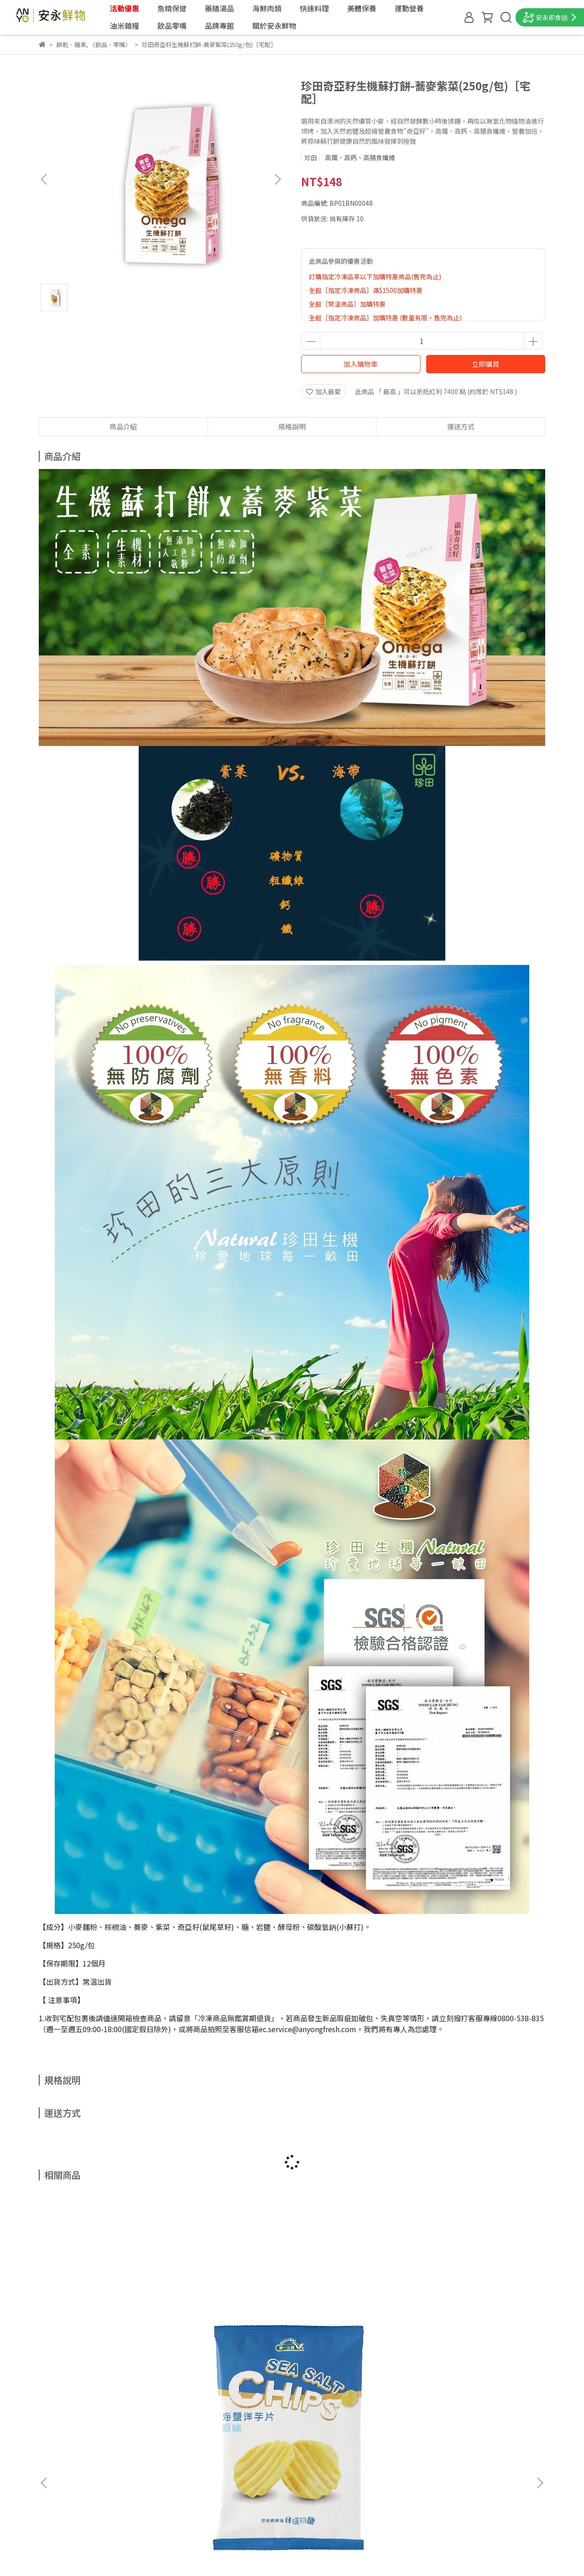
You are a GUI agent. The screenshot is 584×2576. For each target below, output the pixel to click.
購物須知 (51, 2489)
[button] (277, 179)
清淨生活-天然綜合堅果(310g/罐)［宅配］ (352, 2336)
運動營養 (409, 8)
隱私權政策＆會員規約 (71, 2516)
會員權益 (51, 2475)
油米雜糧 (124, 26)
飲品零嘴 (172, 26)
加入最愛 (323, 391)
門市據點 (51, 2448)
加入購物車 (361, 364)
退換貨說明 (55, 2503)
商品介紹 (123, 426)
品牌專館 (219, 26)
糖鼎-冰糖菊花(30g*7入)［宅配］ (226, 2336)
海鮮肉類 (267, 8)
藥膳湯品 (219, 8)
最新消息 (51, 2434)
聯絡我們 (51, 2461)
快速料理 (314, 8)
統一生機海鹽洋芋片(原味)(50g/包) (100, 2336)
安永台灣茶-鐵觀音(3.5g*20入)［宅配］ (476, 2336)
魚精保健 (172, 8)
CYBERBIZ (223, 2552)
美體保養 (361, 8)
